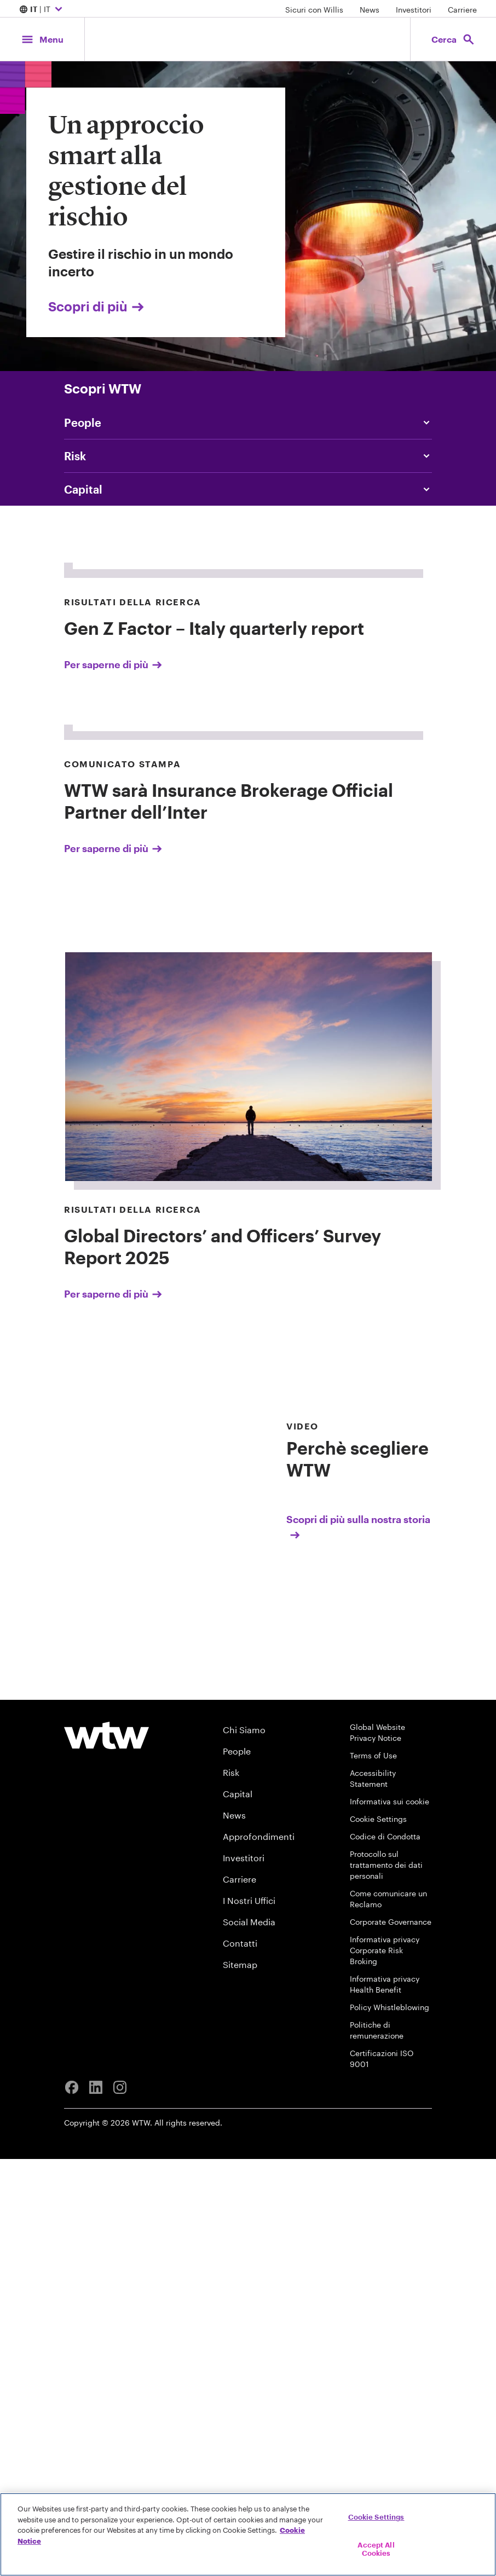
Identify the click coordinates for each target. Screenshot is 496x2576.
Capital (237, 2210)
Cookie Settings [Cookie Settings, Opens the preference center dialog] (376, 2517)
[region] (248, 2534)
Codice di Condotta (385, 2253)
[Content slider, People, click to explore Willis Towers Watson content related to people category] (248, 422)
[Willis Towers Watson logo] (106, 2152)
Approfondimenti (259, 2253)
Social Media (249, 2339)
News (369, 9)
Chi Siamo (244, 2146)
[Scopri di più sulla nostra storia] (359, 1897)
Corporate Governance (390, 2338)
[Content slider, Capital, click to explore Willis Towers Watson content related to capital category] (248, 489)
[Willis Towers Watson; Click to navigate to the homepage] (248, 39)
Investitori (413, 9)
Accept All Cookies (375, 2549)
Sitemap (240, 2381)
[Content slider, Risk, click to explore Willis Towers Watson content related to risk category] (248, 455)
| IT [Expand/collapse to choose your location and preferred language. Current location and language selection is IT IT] (42, 10)
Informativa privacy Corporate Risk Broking (384, 2367)
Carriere (462, 9)
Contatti (240, 2360)
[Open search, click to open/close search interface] (453, 39)
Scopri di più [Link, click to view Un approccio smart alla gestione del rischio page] (97, 306)
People (237, 2168)
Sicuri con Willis (314, 9)
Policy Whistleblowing (389, 2424)
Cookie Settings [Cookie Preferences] (378, 2236)
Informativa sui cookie (389, 2218)
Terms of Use (373, 2172)
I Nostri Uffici (249, 2317)
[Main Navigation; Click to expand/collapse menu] (42, 39)
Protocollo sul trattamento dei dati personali (386, 2281)
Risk (231, 2189)
